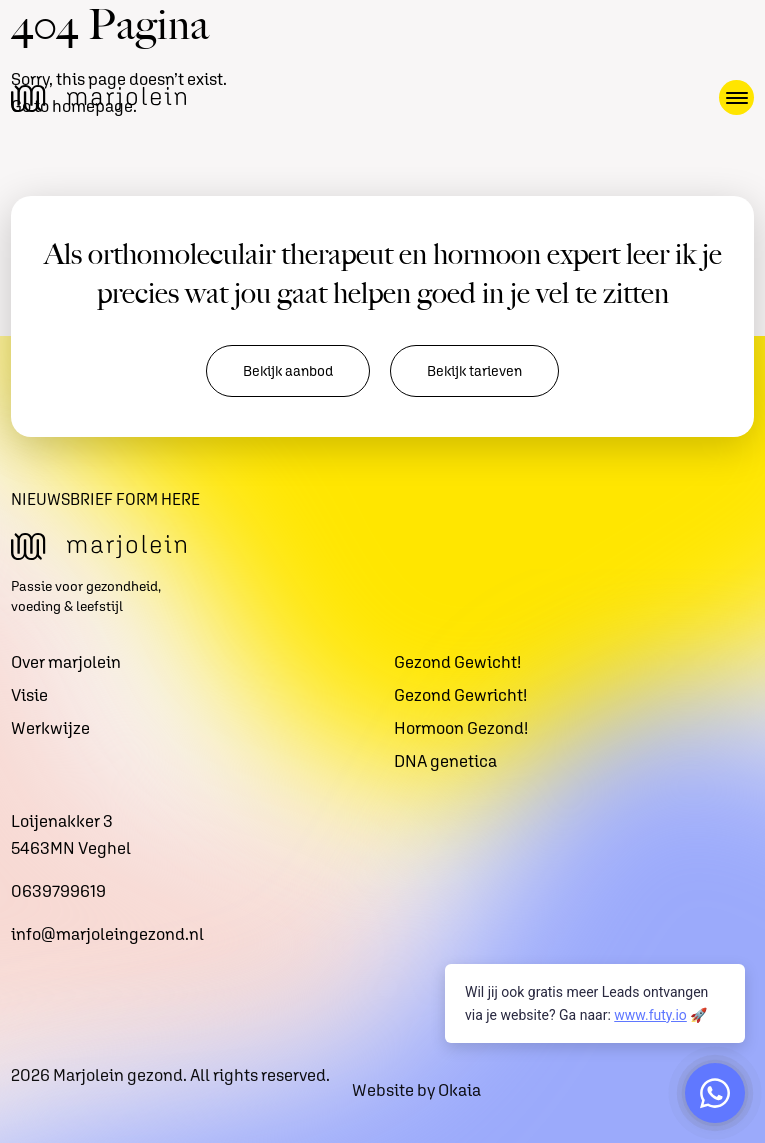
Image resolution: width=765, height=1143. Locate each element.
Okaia (459, 1119)
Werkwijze (50, 731)
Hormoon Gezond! (461, 731)
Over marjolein (66, 665)
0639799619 (58, 894)
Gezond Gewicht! (457, 665)
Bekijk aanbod (288, 374)
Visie (29, 698)
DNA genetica (445, 764)
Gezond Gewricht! (460, 698)
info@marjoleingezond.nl (107, 937)
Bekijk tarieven (474, 374)
